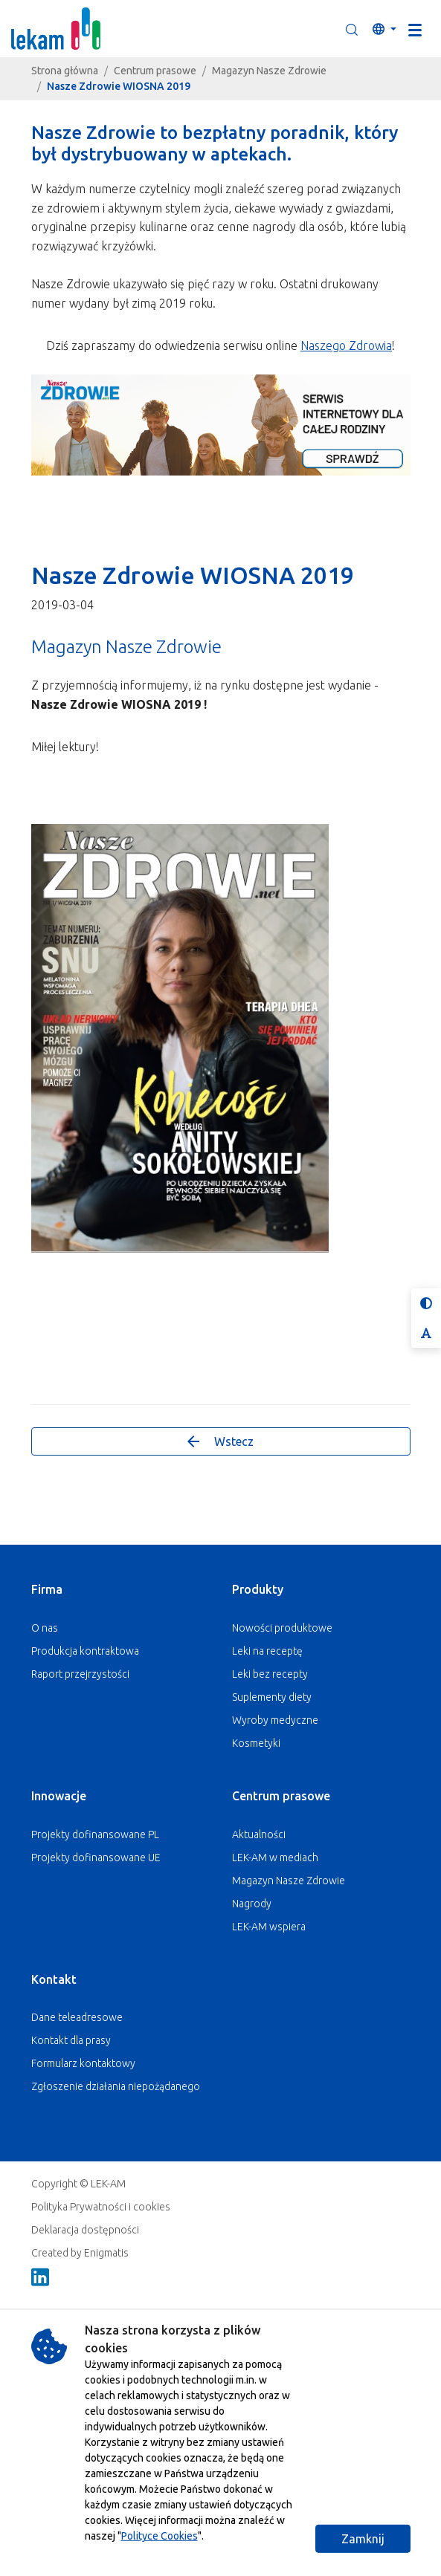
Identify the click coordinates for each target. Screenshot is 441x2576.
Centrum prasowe (155, 71)
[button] (352, 29)
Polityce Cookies (159, 2536)
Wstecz (220, 1441)
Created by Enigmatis (80, 2253)
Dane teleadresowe (77, 2017)
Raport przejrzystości (80, 1674)
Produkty (257, 1589)
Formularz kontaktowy (83, 2063)
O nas (44, 1628)
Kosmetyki (256, 1743)
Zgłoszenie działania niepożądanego (115, 2086)
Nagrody (251, 1904)
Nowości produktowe (282, 1628)
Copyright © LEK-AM (78, 2184)
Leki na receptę (267, 1651)
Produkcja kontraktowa (85, 1651)
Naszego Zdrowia (346, 345)
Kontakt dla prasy (71, 2040)
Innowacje (58, 1796)
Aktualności (259, 1834)
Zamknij (362, 2539)
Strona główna (64, 71)
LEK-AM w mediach (275, 1857)
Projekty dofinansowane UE (96, 1857)
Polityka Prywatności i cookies (100, 2207)
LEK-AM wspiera (269, 1927)
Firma (46, 1589)
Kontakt (54, 1979)
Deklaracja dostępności (85, 2230)
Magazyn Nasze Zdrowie (269, 71)
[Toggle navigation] (415, 29)
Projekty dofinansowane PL (95, 1834)
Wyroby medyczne (275, 1720)
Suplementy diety (272, 1697)
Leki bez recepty (270, 1674)
